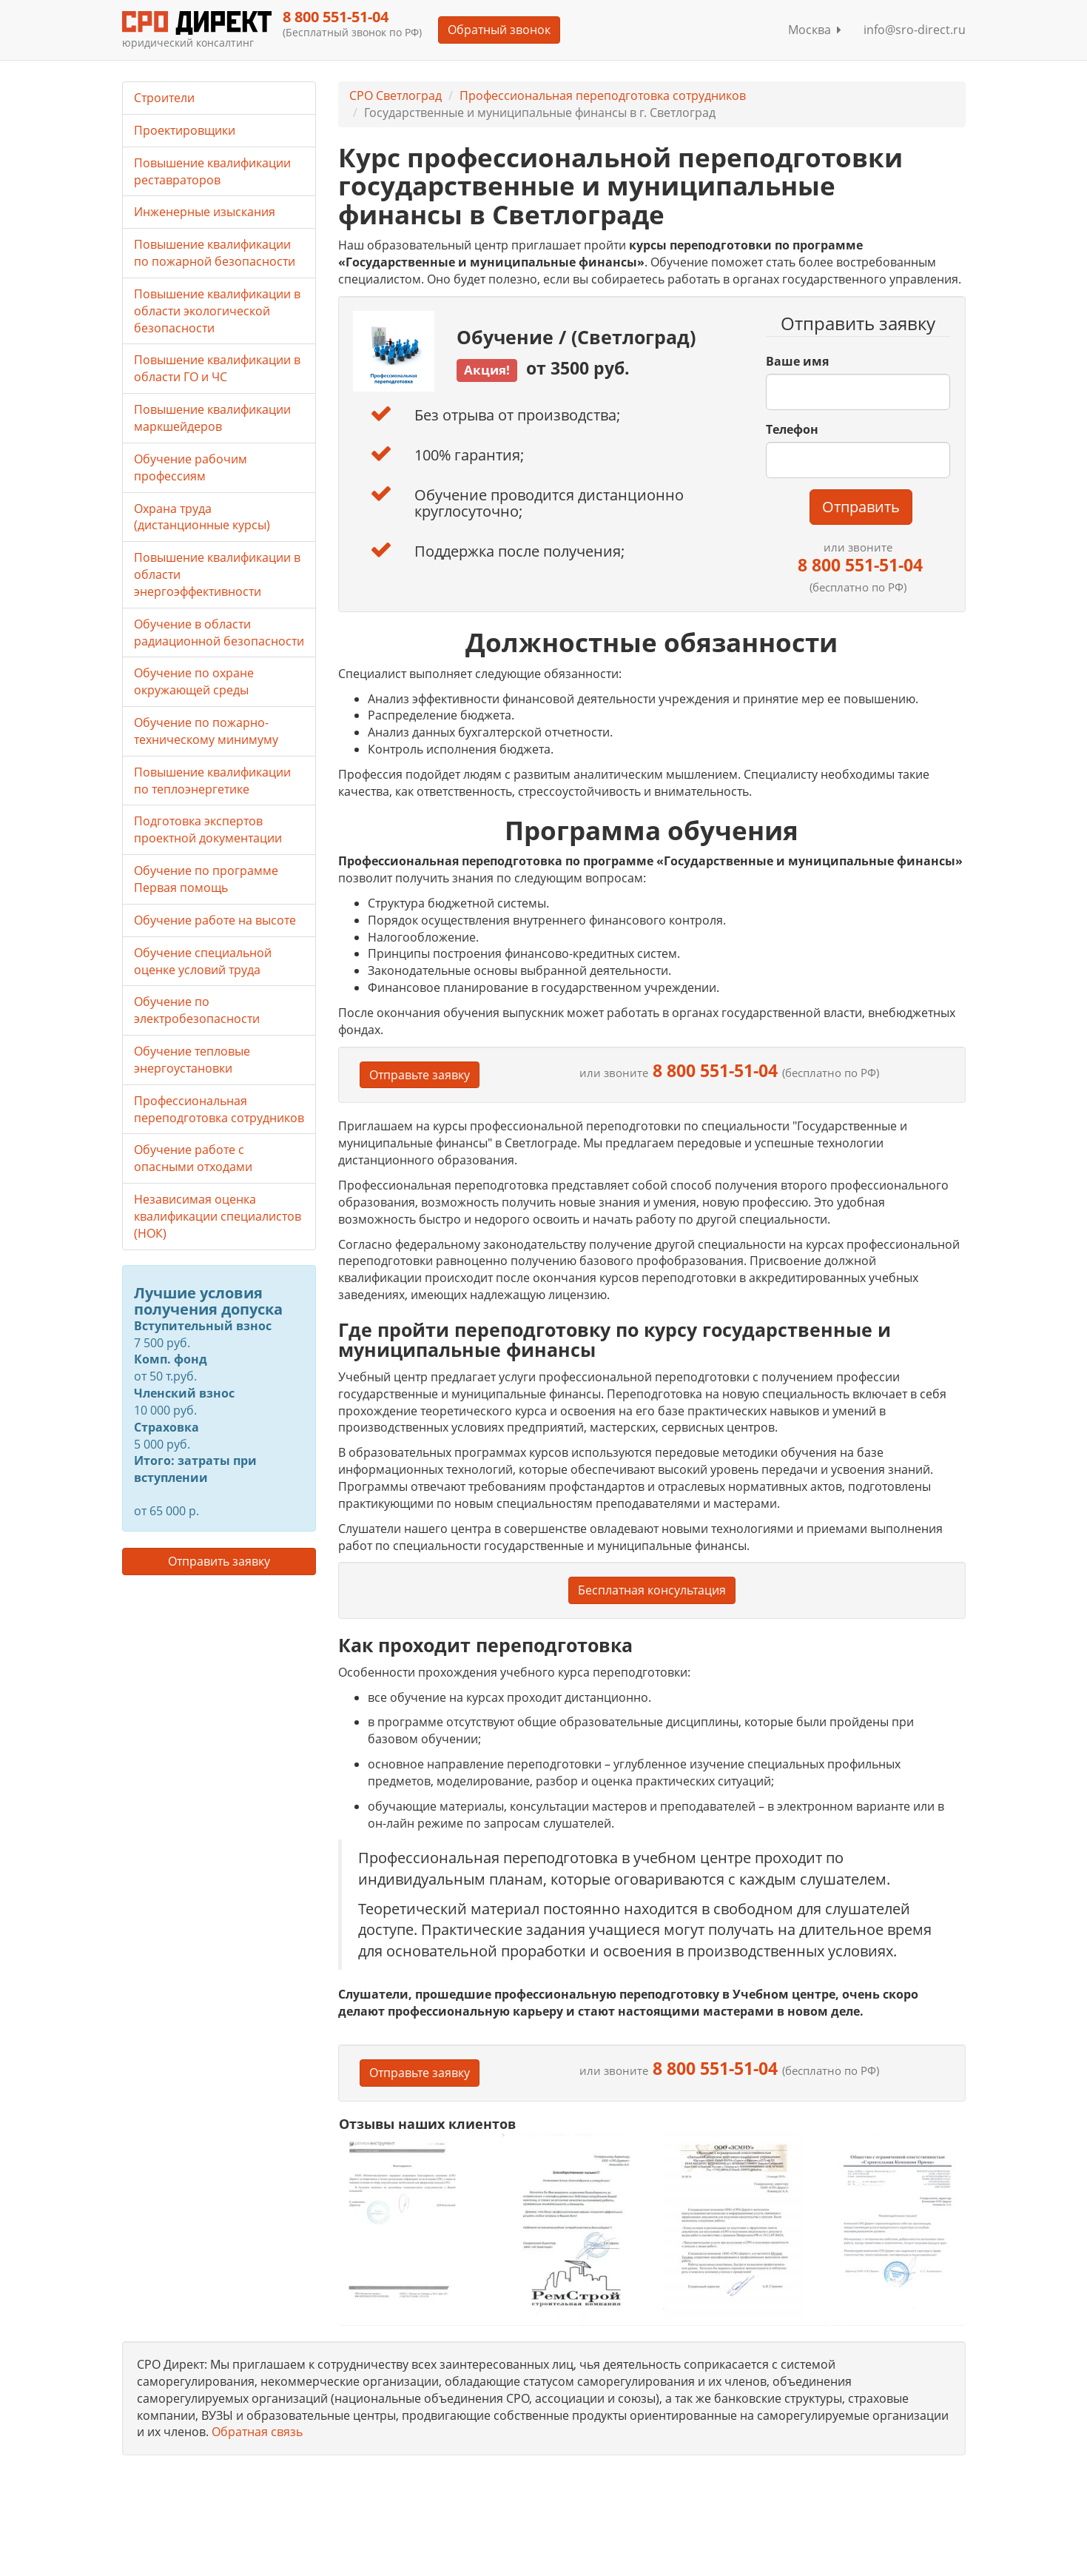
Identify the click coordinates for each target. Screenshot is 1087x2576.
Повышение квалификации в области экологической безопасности (217, 311)
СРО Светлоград (395, 95)
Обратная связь (257, 2432)
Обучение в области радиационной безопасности (219, 632)
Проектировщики (184, 130)
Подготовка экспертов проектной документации (208, 829)
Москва (814, 29)
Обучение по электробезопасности (197, 1010)
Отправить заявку (219, 1561)
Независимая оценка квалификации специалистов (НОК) (217, 1216)
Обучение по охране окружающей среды (194, 681)
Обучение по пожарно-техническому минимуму (206, 731)
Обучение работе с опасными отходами (193, 1158)
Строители (164, 98)
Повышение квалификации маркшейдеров (212, 418)
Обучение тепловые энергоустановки (192, 1059)
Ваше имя (797, 361)
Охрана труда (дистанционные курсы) (202, 517)
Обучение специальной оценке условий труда (203, 961)
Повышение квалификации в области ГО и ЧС (217, 368)
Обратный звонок (499, 29)
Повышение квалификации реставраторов (212, 171)
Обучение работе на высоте (215, 920)
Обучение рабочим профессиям (190, 467)
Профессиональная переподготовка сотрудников (603, 95)
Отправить (861, 507)
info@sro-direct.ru (915, 29)
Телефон (792, 429)
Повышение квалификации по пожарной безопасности (214, 252)
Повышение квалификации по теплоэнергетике (212, 780)
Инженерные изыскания (204, 212)
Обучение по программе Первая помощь (206, 879)
